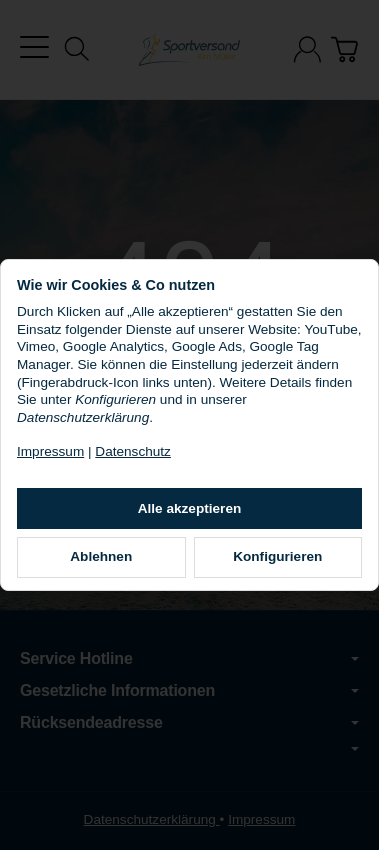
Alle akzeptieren (190, 508)
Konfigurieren (277, 556)
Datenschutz (133, 451)
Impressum (50, 451)
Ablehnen (101, 556)
